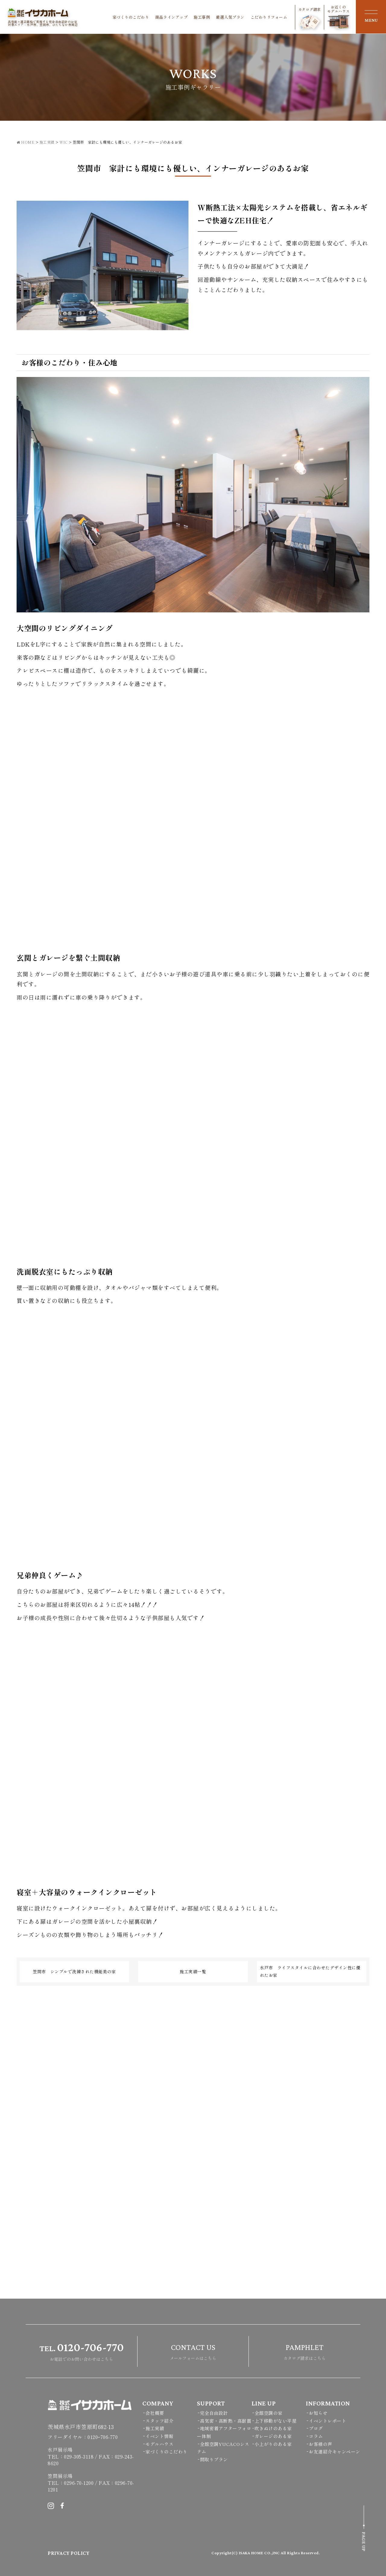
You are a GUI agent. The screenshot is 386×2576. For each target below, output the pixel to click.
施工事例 (202, 17)
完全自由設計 (214, 2413)
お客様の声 (320, 2444)
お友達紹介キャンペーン (334, 2451)
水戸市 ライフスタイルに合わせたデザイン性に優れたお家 (310, 1971)
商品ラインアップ (171, 17)
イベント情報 (159, 2436)
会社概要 (154, 2413)
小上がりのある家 (273, 2444)
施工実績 (154, 2428)
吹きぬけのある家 (273, 2428)
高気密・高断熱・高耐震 (226, 2421)
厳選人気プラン (230, 17)
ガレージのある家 (273, 2436)
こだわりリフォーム (269, 17)
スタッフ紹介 (159, 2421)
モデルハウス (159, 2444)
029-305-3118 (78, 2456)
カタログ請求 (309, 18)
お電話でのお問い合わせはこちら (82, 2350)
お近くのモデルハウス (338, 17)
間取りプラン (214, 2459)
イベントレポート (327, 2421)
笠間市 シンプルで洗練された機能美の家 (74, 1971)
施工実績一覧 (193, 1971)
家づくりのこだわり (130, 17)
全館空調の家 (269, 2413)
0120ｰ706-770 (102, 2436)
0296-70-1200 (78, 2482)
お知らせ (318, 2413)
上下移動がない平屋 (276, 2421)
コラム (316, 2436)
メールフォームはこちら (193, 2350)
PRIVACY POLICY (68, 2553)
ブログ (316, 2428)
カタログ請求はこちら (304, 2350)
